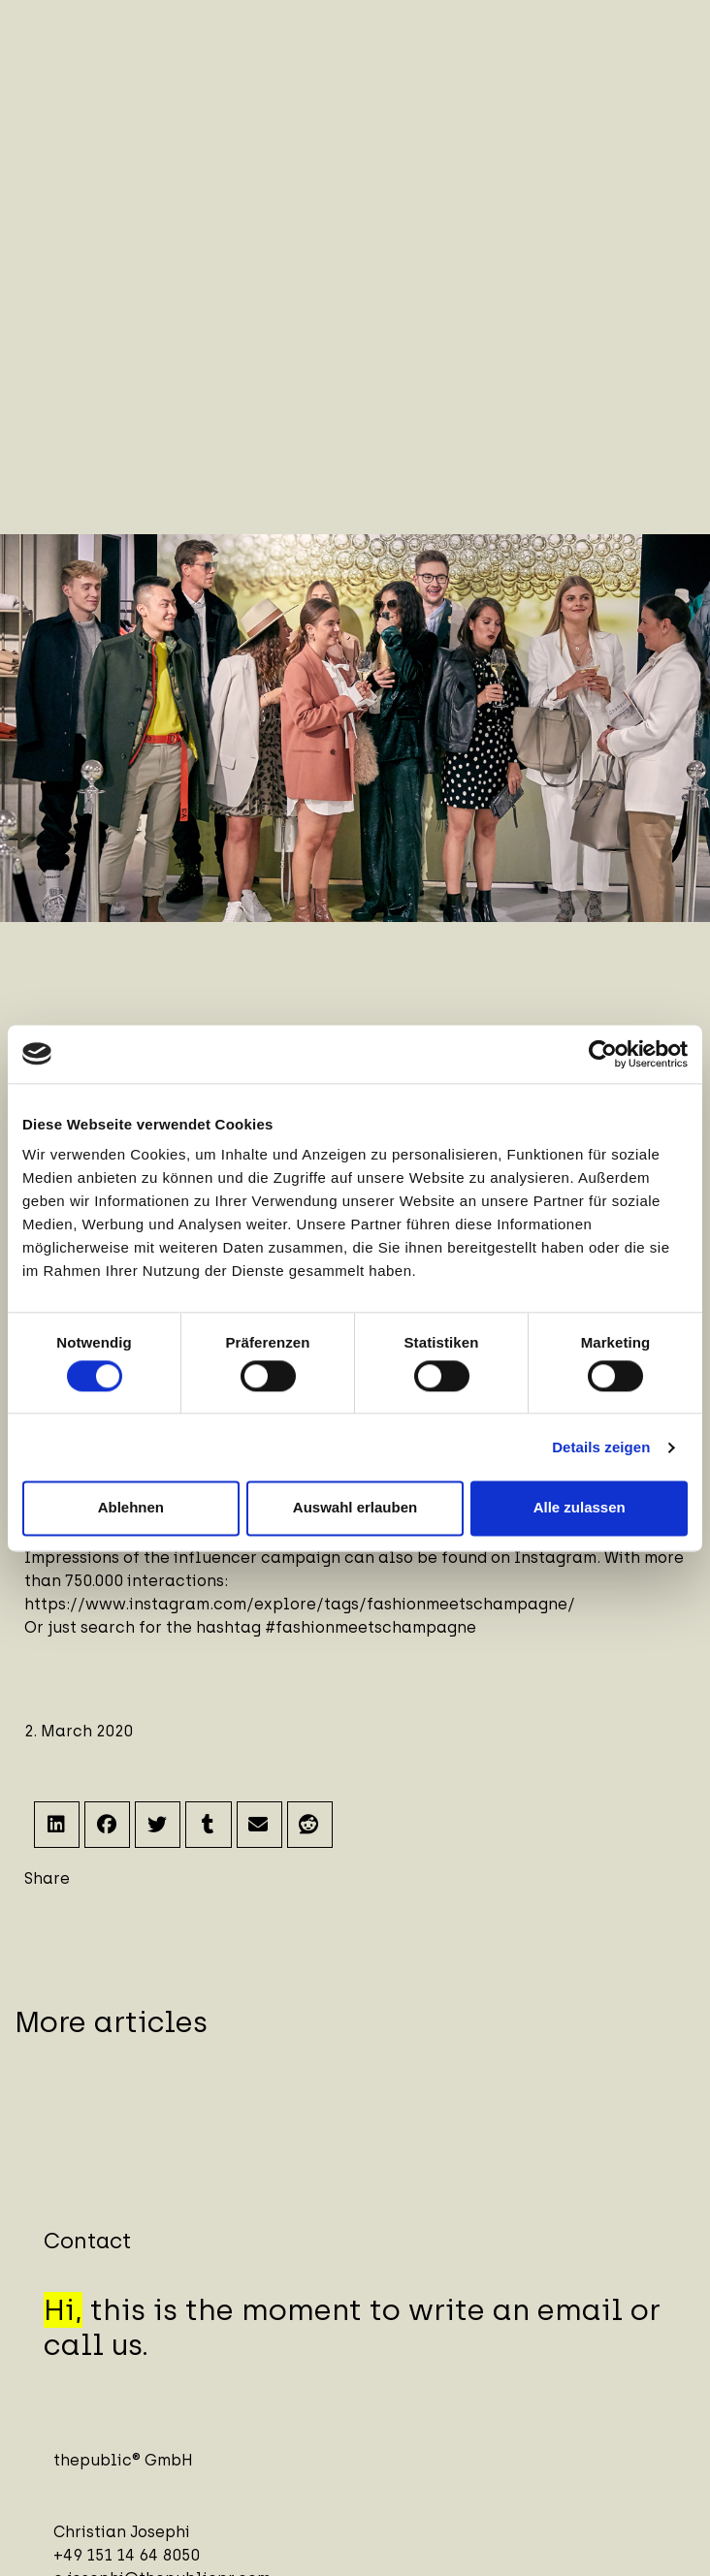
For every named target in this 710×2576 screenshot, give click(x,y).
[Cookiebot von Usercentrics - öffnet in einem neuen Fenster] (603, 1053)
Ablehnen (131, 1508)
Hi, (63, 2310)
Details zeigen (601, 1447)
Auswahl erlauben (355, 1508)
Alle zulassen (579, 1508)
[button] (57, 1824)
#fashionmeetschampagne (370, 1627)
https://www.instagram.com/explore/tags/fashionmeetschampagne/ (299, 1604)
